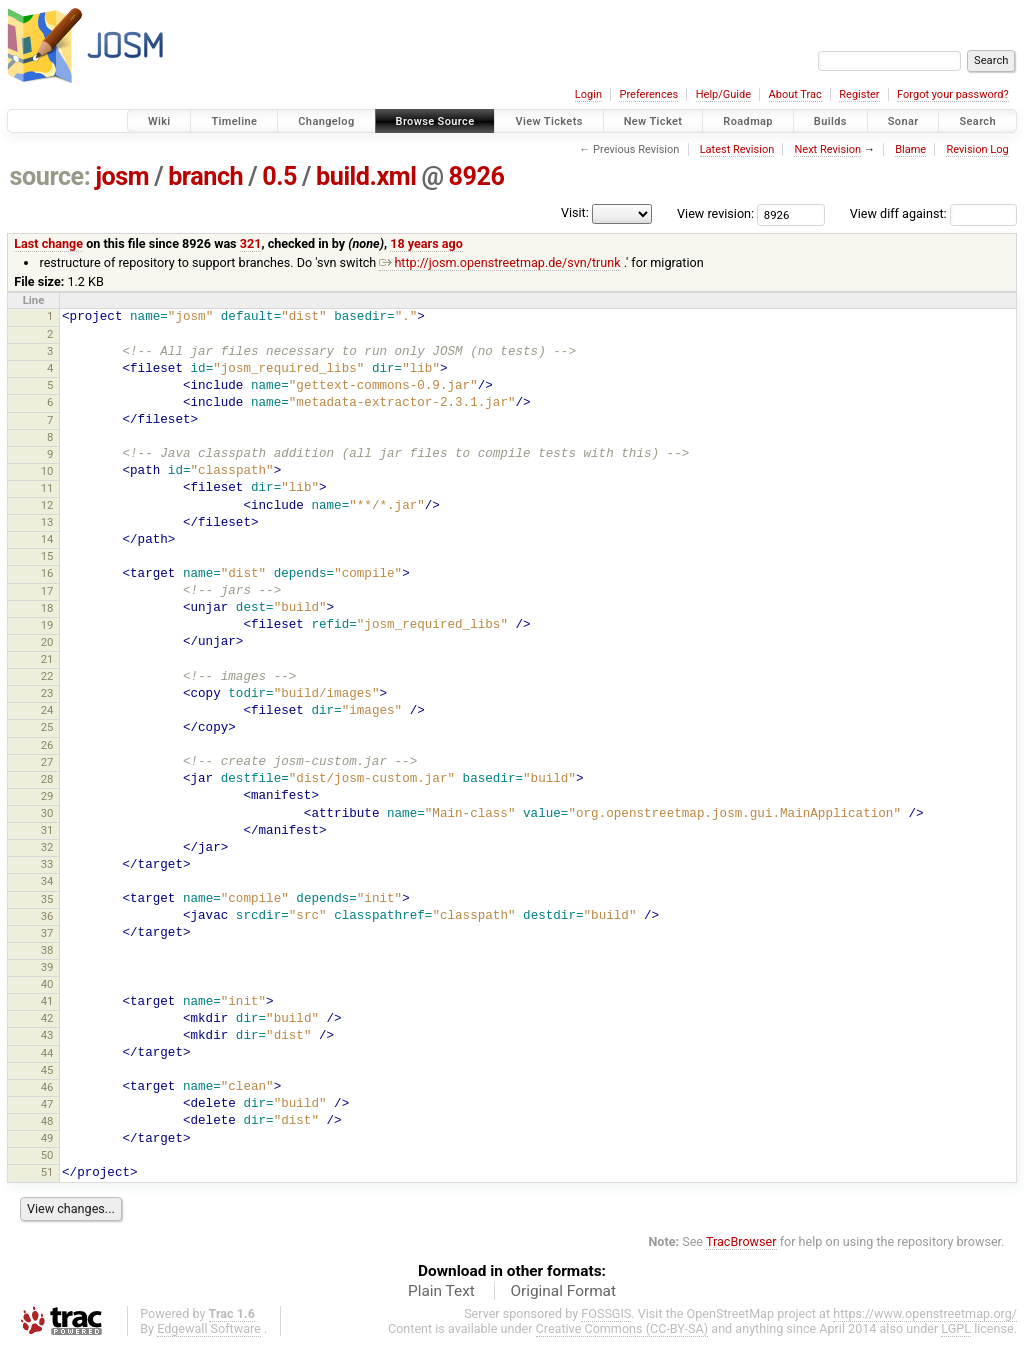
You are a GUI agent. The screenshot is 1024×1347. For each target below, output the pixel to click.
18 (47, 608)
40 (47, 984)
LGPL (956, 1328)
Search (977, 121)
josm (122, 176)
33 (47, 864)
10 (47, 471)
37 (47, 933)
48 (47, 1121)
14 (47, 539)
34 (47, 881)
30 (47, 813)
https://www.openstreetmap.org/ (925, 1313)
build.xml (366, 176)
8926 (477, 176)
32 (47, 847)
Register (859, 94)
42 (47, 1018)
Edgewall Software (209, 1328)
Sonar (903, 121)
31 (47, 830)
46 (47, 1087)
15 (47, 556)
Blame (910, 149)
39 (47, 967)
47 (47, 1104)
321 (251, 243)
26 (47, 745)
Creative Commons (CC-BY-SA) (622, 1328)
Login (588, 94)
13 (47, 522)
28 (47, 779)
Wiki (159, 121)
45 (47, 1070)
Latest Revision (737, 149)
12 (47, 505)
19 (47, 625)
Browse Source (435, 121)
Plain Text (441, 1291)
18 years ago (426, 243)
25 (47, 727)
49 (47, 1138)
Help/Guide (723, 94)
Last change (48, 243)
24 (47, 710)
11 (47, 488)
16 (47, 573)
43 (47, 1035)
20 (47, 642)
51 (47, 1172)
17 (47, 591)
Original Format (563, 1291)
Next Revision (827, 149)
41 (47, 1001)
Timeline (234, 121)
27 (47, 762)
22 (47, 676)
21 (47, 659)
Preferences (648, 94)
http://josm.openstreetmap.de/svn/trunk (499, 262)
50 (47, 1155)
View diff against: (933, 213)
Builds (830, 121)
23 (47, 693)
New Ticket (653, 121)
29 (47, 796)
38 (47, 950)
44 (47, 1053)
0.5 (279, 176)
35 (47, 899)
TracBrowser (741, 1241)
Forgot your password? (953, 94)
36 (47, 916)
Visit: (575, 212)
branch (205, 176)
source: (50, 176)
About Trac (795, 94)
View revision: (715, 213)
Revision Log (977, 149)
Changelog (326, 121)
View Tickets (548, 121)
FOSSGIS (606, 1313)
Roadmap (748, 121)
